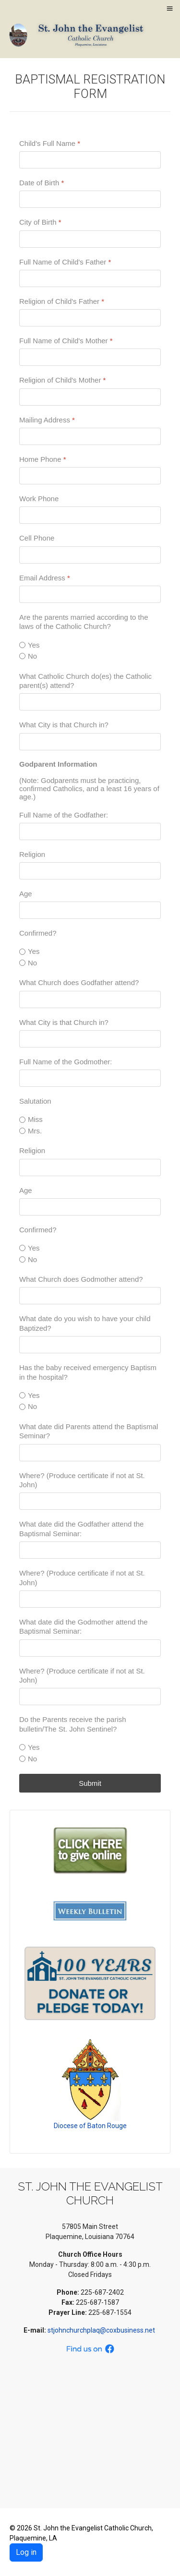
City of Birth (40, 222)
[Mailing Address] (90, 436)
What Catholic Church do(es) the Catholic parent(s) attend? (85, 680)
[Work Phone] (90, 515)
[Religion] (90, 870)
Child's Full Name (49, 143)
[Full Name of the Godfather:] (90, 831)
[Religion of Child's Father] (90, 317)
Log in (26, 2552)
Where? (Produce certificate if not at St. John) (82, 1480)
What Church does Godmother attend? (81, 1279)
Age (25, 894)
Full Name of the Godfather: (63, 814)
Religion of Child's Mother (62, 380)
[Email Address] (90, 594)
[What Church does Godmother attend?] (90, 1295)
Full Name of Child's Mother (66, 341)
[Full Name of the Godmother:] (90, 1078)
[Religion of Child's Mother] (90, 396)
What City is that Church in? (63, 725)
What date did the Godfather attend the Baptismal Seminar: (81, 1529)
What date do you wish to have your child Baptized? (85, 1323)
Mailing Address (47, 419)
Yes (33, 644)
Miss (35, 1119)
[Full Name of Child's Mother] (90, 357)
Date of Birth (41, 183)
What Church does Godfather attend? (79, 982)
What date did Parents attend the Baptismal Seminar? (88, 1431)
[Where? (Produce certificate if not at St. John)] (90, 1501)
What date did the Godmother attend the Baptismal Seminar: (83, 1627)
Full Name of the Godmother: (65, 1062)
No (32, 656)
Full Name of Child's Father (65, 261)
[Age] (90, 910)
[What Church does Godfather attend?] (90, 999)
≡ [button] (169, 8)
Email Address (44, 577)
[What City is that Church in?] (90, 741)
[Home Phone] (90, 475)
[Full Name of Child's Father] (90, 278)
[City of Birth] (90, 238)
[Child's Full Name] (90, 160)
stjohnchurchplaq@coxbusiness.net (102, 2330)
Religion (32, 854)
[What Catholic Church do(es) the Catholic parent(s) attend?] (90, 701)
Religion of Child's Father (61, 301)
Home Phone (42, 459)
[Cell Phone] (90, 554)
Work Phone (39, 498)
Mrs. (35, 1131)
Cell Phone (36, 538)
